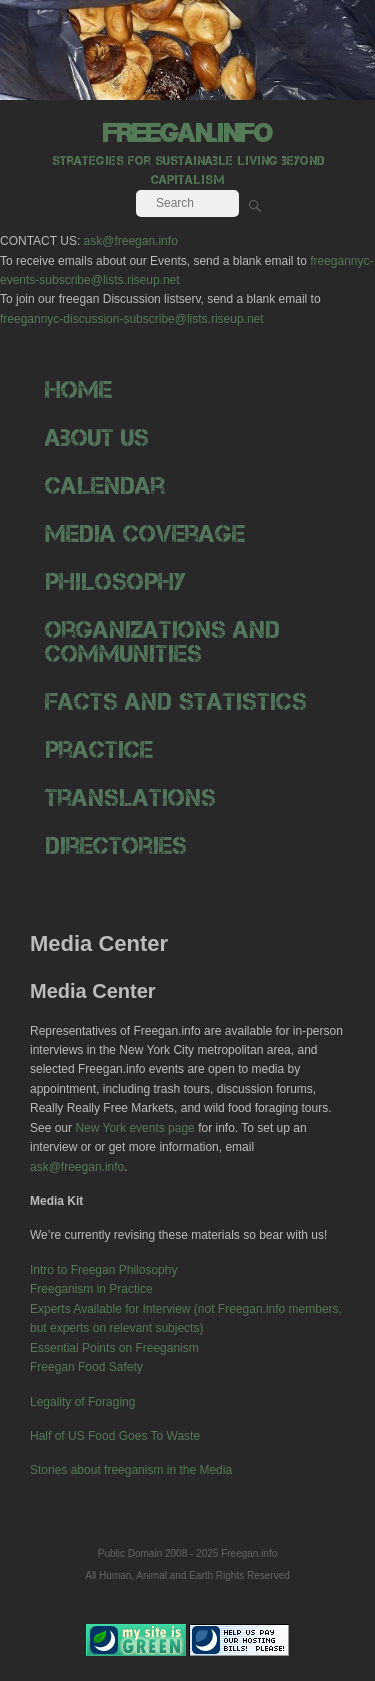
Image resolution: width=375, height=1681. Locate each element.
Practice (99, 749)
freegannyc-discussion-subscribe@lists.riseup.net (132, 319)
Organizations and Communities (162, 641)
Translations (130, 797)
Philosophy (115, 581)
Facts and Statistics (176, 701)
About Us (97, 437)
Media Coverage (145, 533)
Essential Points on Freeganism (114, 1348)
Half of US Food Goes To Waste (115, 1436)
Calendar (105, 485)
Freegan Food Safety (86, 1367)
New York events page (134, 1128)
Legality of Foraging (82, 1402)
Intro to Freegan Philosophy (103, 1270)
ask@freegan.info (131, 241)
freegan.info (187, 132)
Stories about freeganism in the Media (131, 1470)
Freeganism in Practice (91, 1289)
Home (78, 389)
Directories (116, 845)
